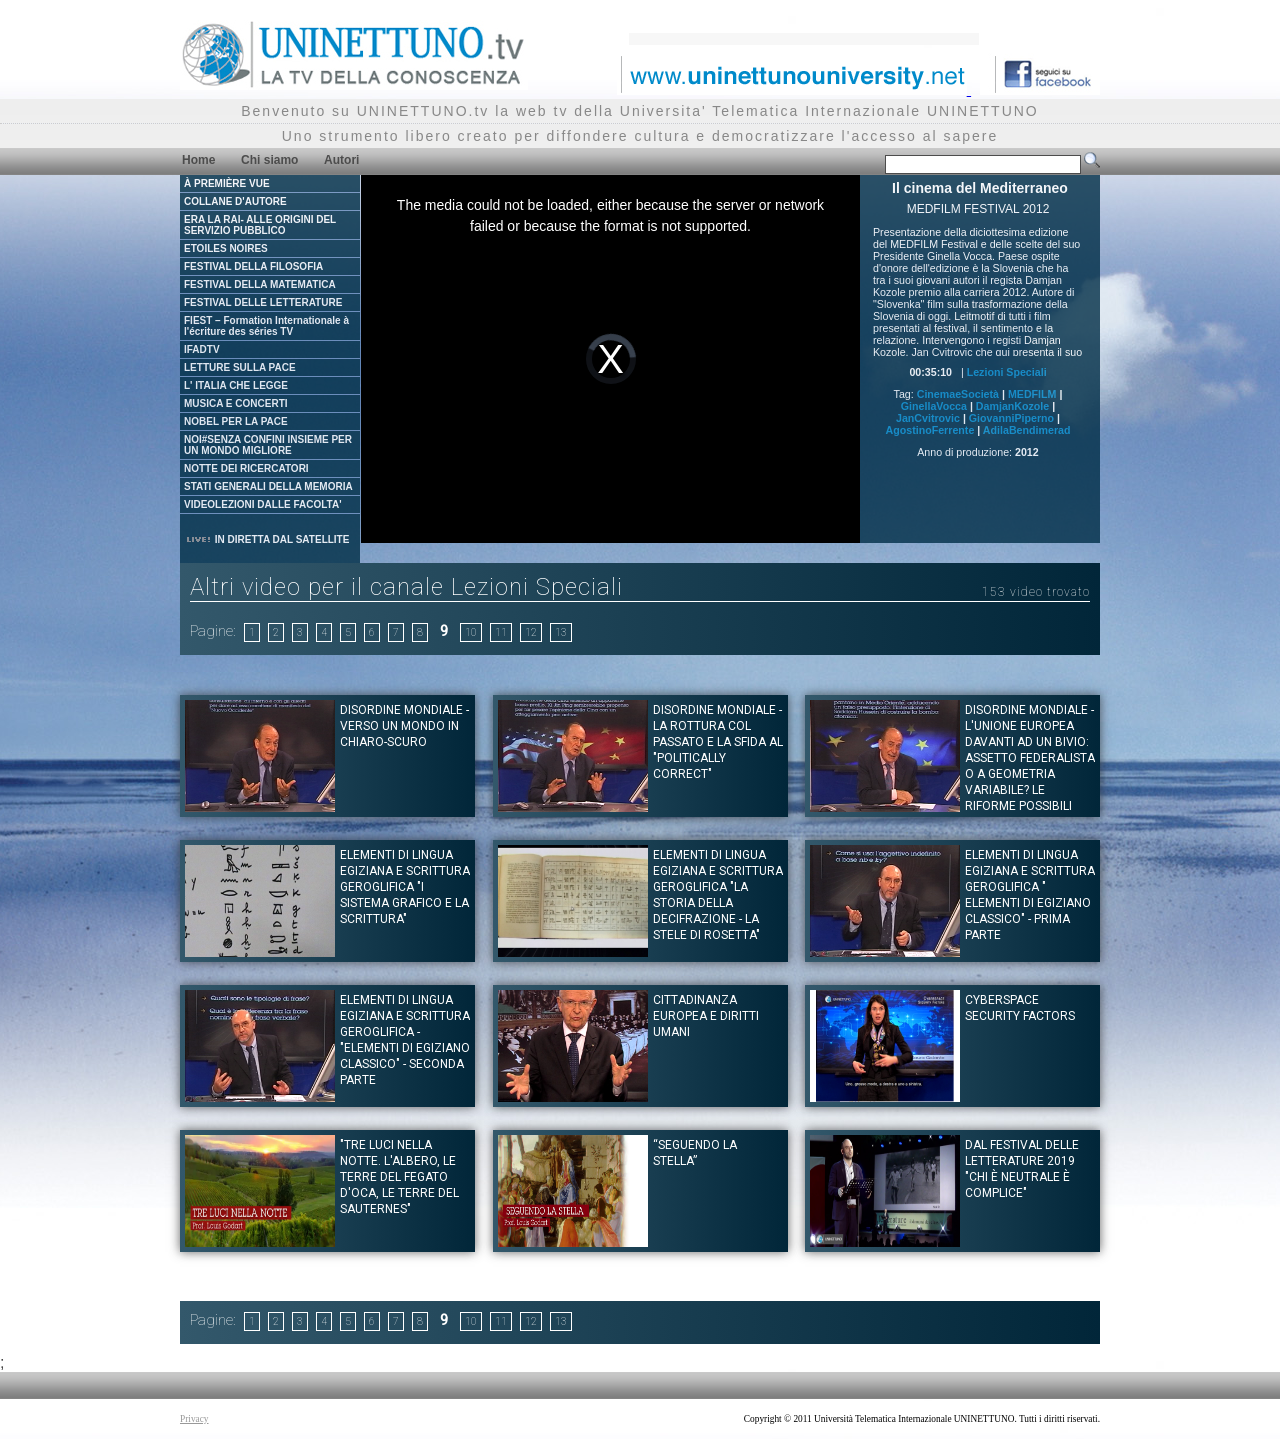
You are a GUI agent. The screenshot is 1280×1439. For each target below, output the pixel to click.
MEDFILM (1032, 394)
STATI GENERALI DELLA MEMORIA (268, 486)
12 (531, 632)
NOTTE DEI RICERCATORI (246, 468)
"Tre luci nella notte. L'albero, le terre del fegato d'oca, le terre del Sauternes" (399, 1177)
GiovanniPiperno (1011, 418)
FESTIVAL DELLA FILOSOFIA (253, 266)
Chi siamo (269, 160)
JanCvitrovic (928, 418)
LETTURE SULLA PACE (240, 367)
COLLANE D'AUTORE (235, 201)
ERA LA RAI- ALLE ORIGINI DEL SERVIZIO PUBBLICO (260, 225)
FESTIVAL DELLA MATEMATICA (260, 284)
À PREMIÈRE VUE (227, 183)
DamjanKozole (1012, 406)
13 (561, 632)
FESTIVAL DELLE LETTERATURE (263, 302)
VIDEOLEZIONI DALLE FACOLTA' (263, 504)
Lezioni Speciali (1007, 372)
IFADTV (202, 349)
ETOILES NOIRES (226, 248)
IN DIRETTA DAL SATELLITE (267, 539)
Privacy (194, 1419)
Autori (341, 160)
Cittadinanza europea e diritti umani (706, 1016)
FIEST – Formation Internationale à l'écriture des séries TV (266, 326)
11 (501, 632)
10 (471, 632)
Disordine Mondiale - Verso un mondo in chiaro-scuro (404, 726)
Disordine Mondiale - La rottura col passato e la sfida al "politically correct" (718, 742)
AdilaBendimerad (1027, 430)
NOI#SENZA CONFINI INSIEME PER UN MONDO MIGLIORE (268, 445)
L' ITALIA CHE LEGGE (236, 385)
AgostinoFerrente (930, 430)
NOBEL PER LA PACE (236, 421)
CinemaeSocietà (958, 394)
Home (198, 160)
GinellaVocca (934, 406)
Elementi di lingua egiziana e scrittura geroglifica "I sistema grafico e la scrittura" (405, 887)
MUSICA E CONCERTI (236, 403)
